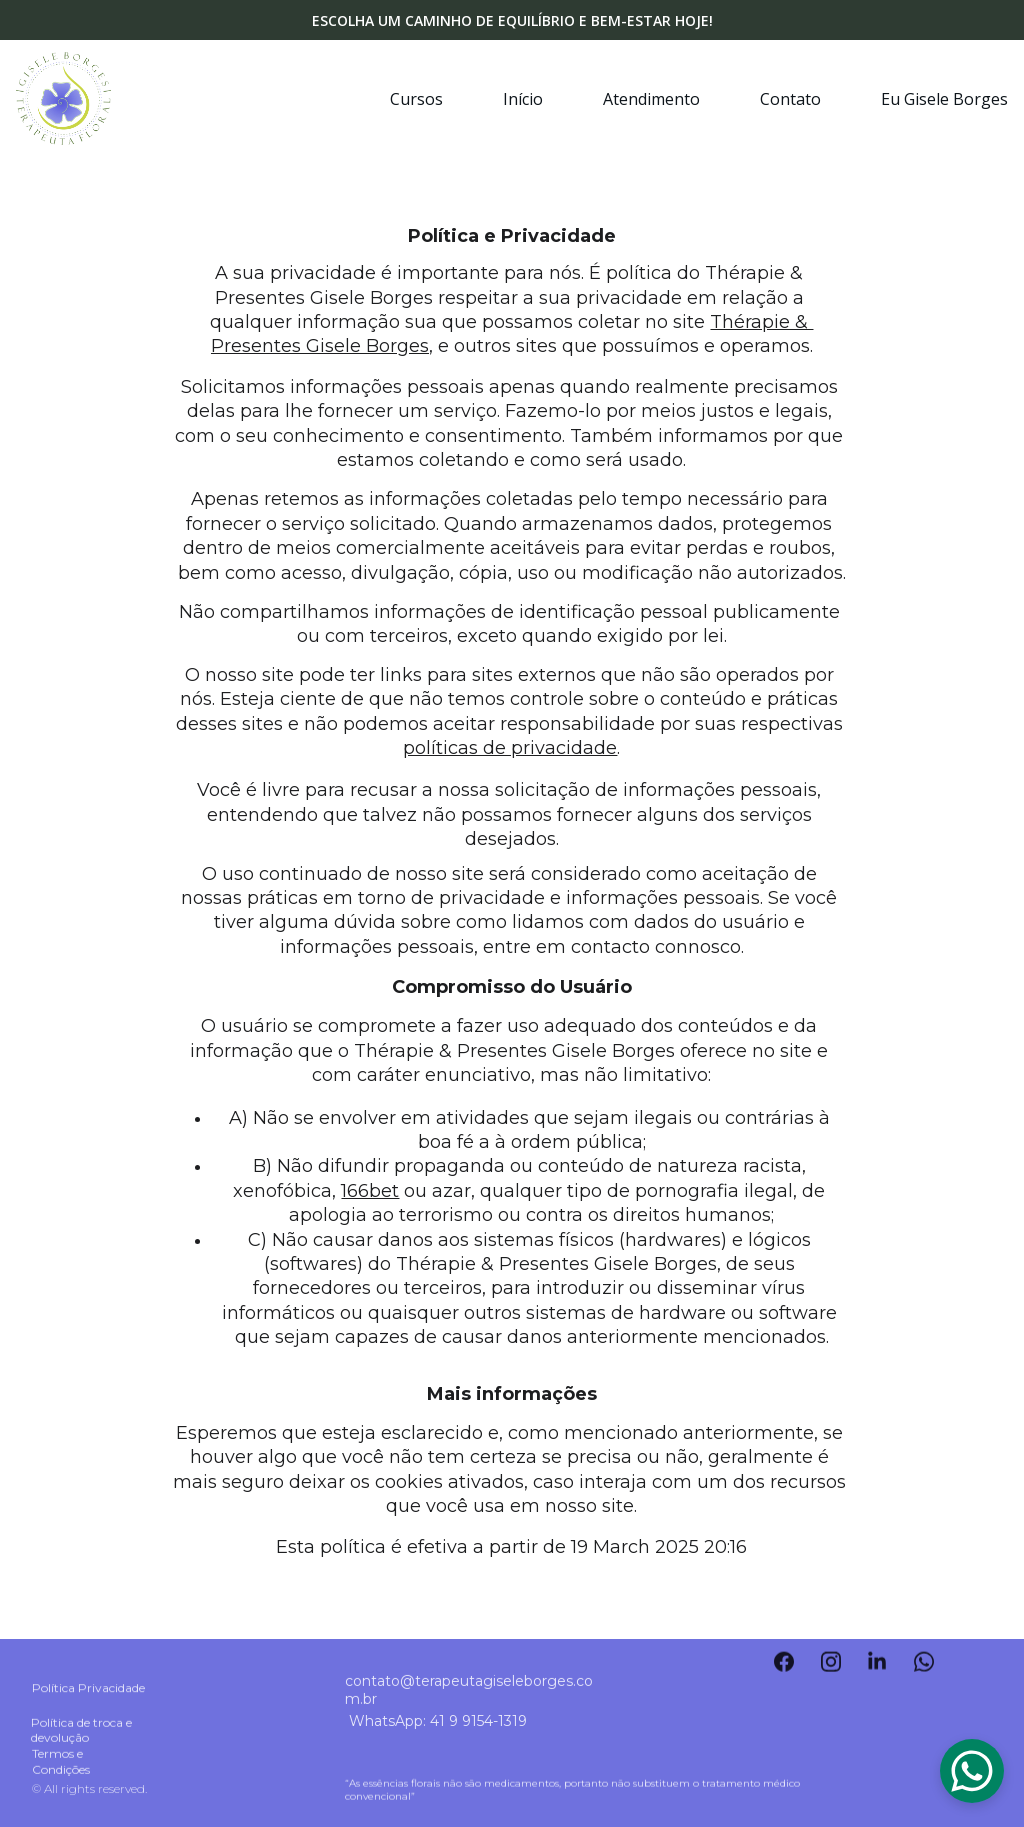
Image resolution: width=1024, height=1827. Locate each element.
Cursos (416, 99)
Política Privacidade (88, 1689)
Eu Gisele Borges (944, 99)
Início (523, 99)
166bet (370, 1191)
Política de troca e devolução (83, 1731)
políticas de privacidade (510, 748)
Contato (790, 99)
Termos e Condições (61, 1762)
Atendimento (651, 99)
